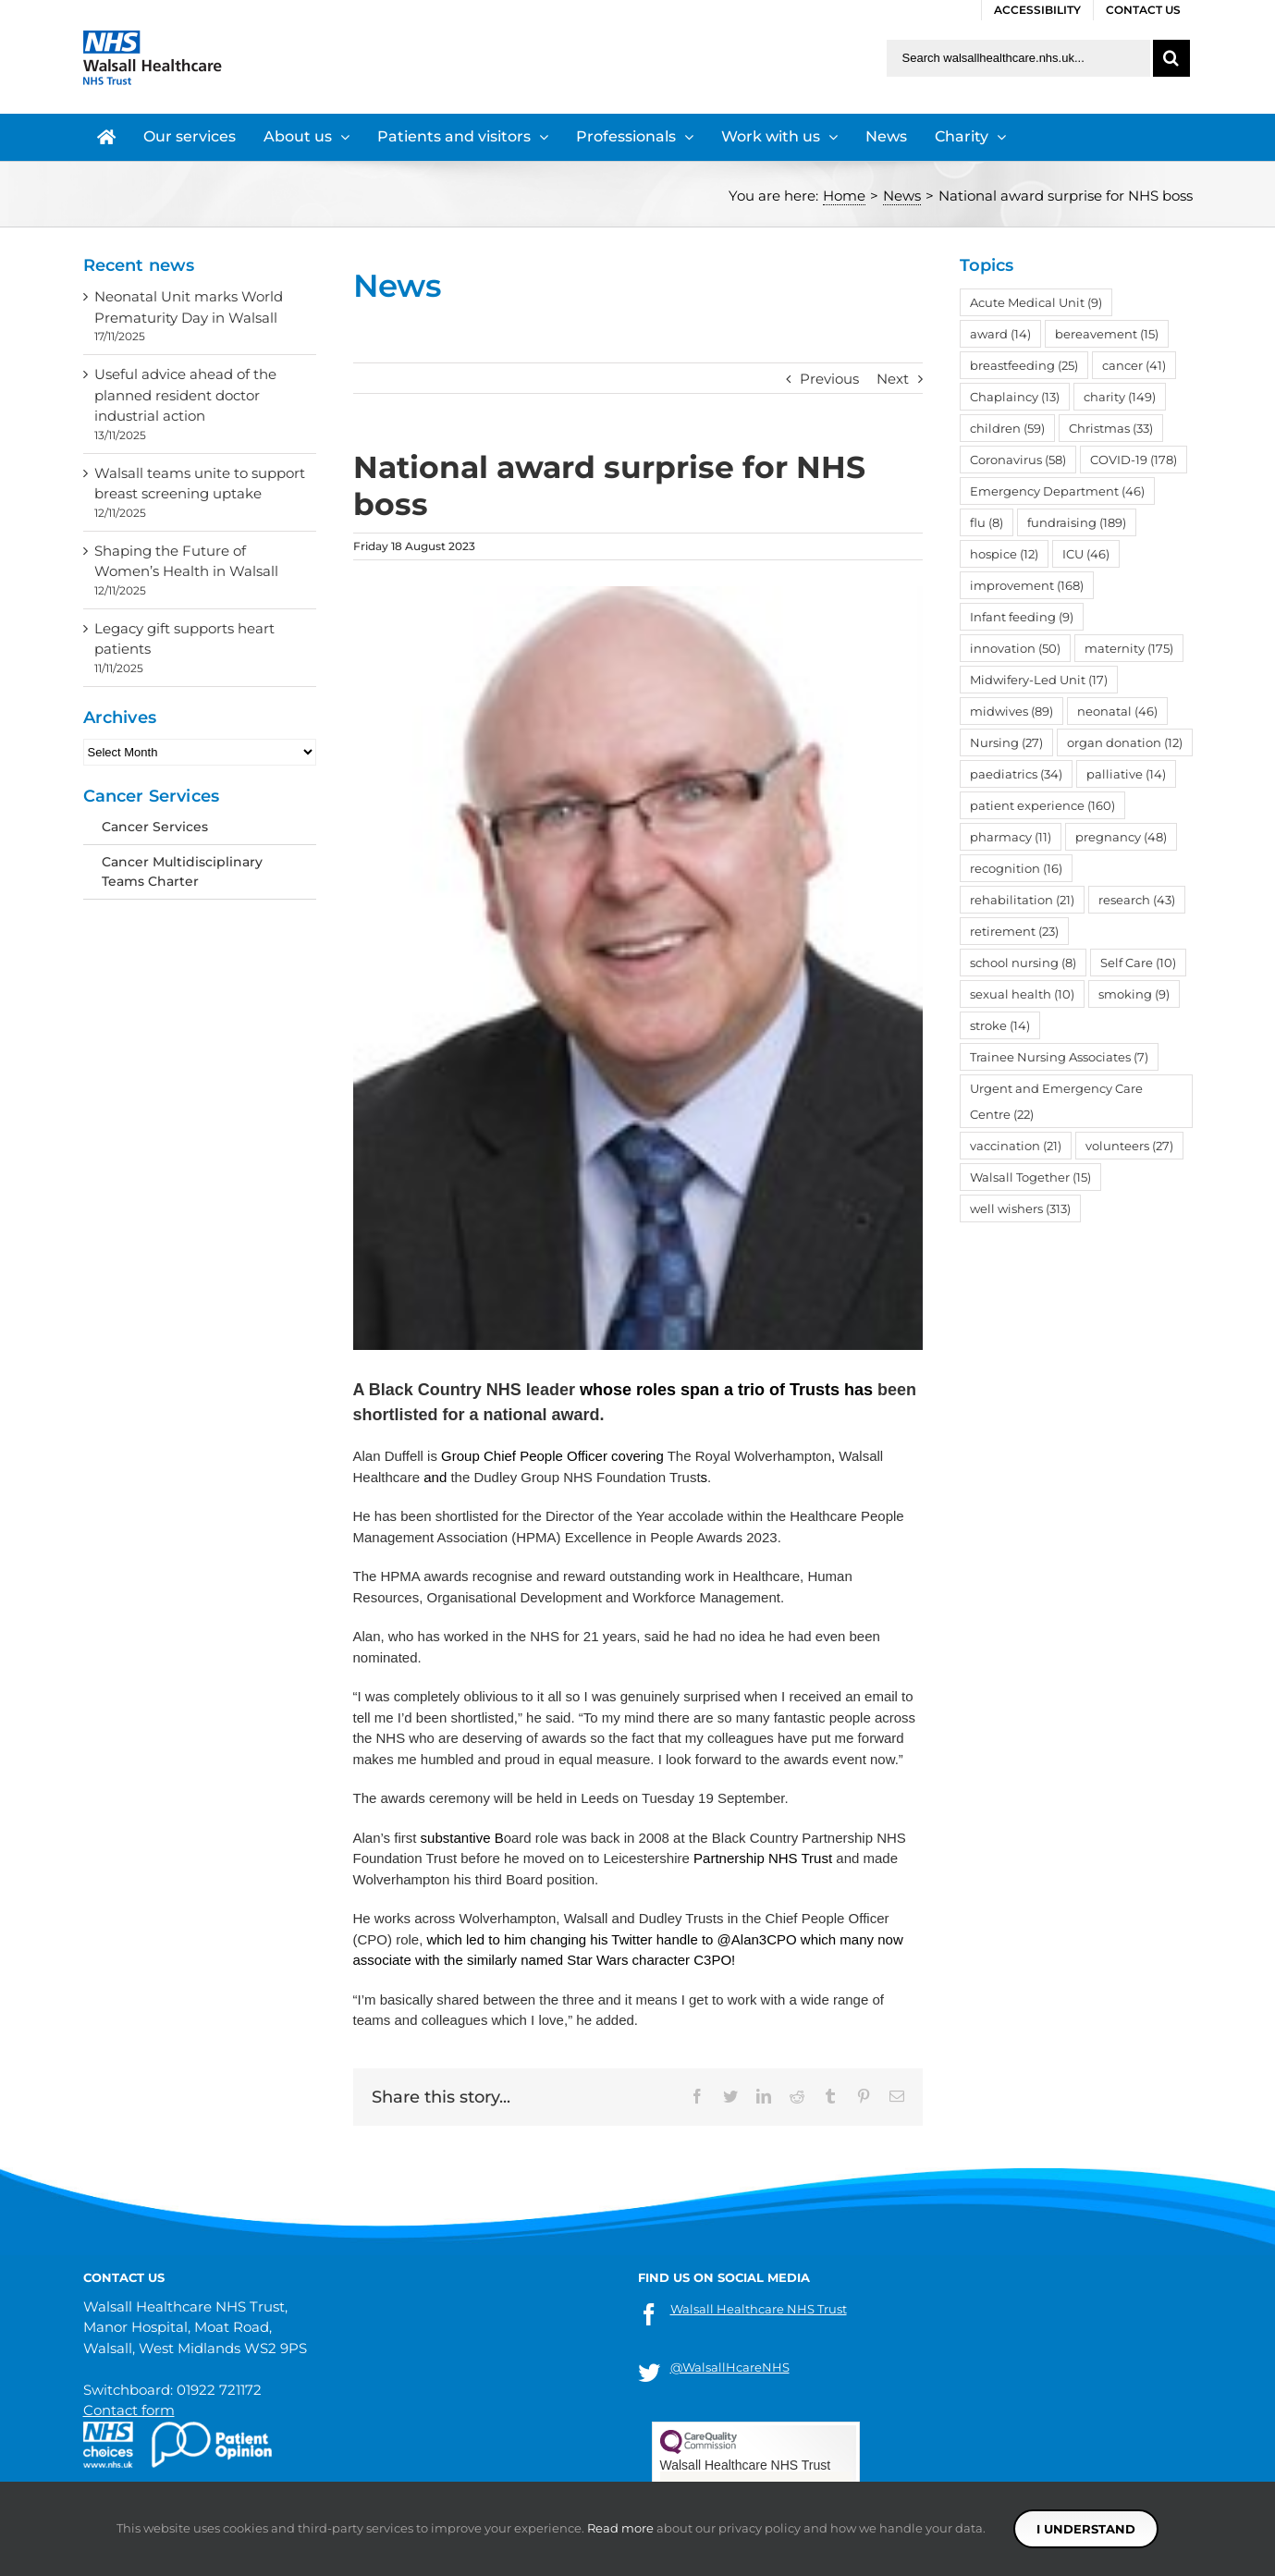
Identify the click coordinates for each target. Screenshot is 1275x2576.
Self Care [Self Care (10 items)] (1138, 962)
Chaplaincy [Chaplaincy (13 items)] (1015, 396)
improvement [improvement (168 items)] (1027, 585)
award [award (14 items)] (1000, 333)
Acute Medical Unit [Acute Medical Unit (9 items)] (1036, 302)
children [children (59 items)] (1007, 428)
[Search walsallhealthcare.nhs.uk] (1018, 58)
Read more (620, 2528)
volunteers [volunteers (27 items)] (1129, 1145)
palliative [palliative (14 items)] (1126, 774)
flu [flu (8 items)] (986, 522)
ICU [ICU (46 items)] (1085, 553)
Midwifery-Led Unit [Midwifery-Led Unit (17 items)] (1039, 679)
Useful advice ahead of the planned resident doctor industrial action (185, 394)
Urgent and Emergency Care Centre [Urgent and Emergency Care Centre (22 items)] (1056, 1101)
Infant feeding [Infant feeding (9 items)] (1021, 616)
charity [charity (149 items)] (1120, 396)
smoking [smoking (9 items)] (1134, 994)
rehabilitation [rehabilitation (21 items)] (1022, 899)
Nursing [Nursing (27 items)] (1006, 742)
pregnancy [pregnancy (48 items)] (1121, 836)
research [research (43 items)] (1136, 899)
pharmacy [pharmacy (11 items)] (1010, 836)
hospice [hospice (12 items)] (1004, 553)
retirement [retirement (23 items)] (1014, 931)
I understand (1085, 2528)
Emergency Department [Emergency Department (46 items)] (1057, 491)
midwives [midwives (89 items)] (1011, 711)
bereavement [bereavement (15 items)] (1107, 333)
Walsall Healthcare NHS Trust (758, 2308)
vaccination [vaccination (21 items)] (1015, 1145)
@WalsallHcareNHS (730, 2367)
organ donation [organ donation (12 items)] (1125, 742)
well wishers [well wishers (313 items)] (1020, 1208)
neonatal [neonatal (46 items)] (1117, 711)
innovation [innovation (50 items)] (1015, 648)
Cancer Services (155, 826)
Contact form (129, 2410)
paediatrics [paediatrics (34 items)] (1016, 774)
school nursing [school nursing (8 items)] (1023, 962)
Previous (829, 378)
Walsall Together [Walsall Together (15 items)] (1030, 1177)
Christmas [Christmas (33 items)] (1111, 428)
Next (893, 378)
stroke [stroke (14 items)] (1000, 1025)
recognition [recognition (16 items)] (1016, 868)
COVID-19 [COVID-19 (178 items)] (1133, 459)
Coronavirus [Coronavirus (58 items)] (1018, 459)
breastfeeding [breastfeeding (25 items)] (1024, 365)
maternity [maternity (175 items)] (1129, 648)
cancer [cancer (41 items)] (1134, 365)
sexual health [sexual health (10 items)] (1022, 994)
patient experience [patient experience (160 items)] (1042, 805)
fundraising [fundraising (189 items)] (1076, 522)
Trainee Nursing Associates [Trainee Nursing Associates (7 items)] (1059, 1056)
